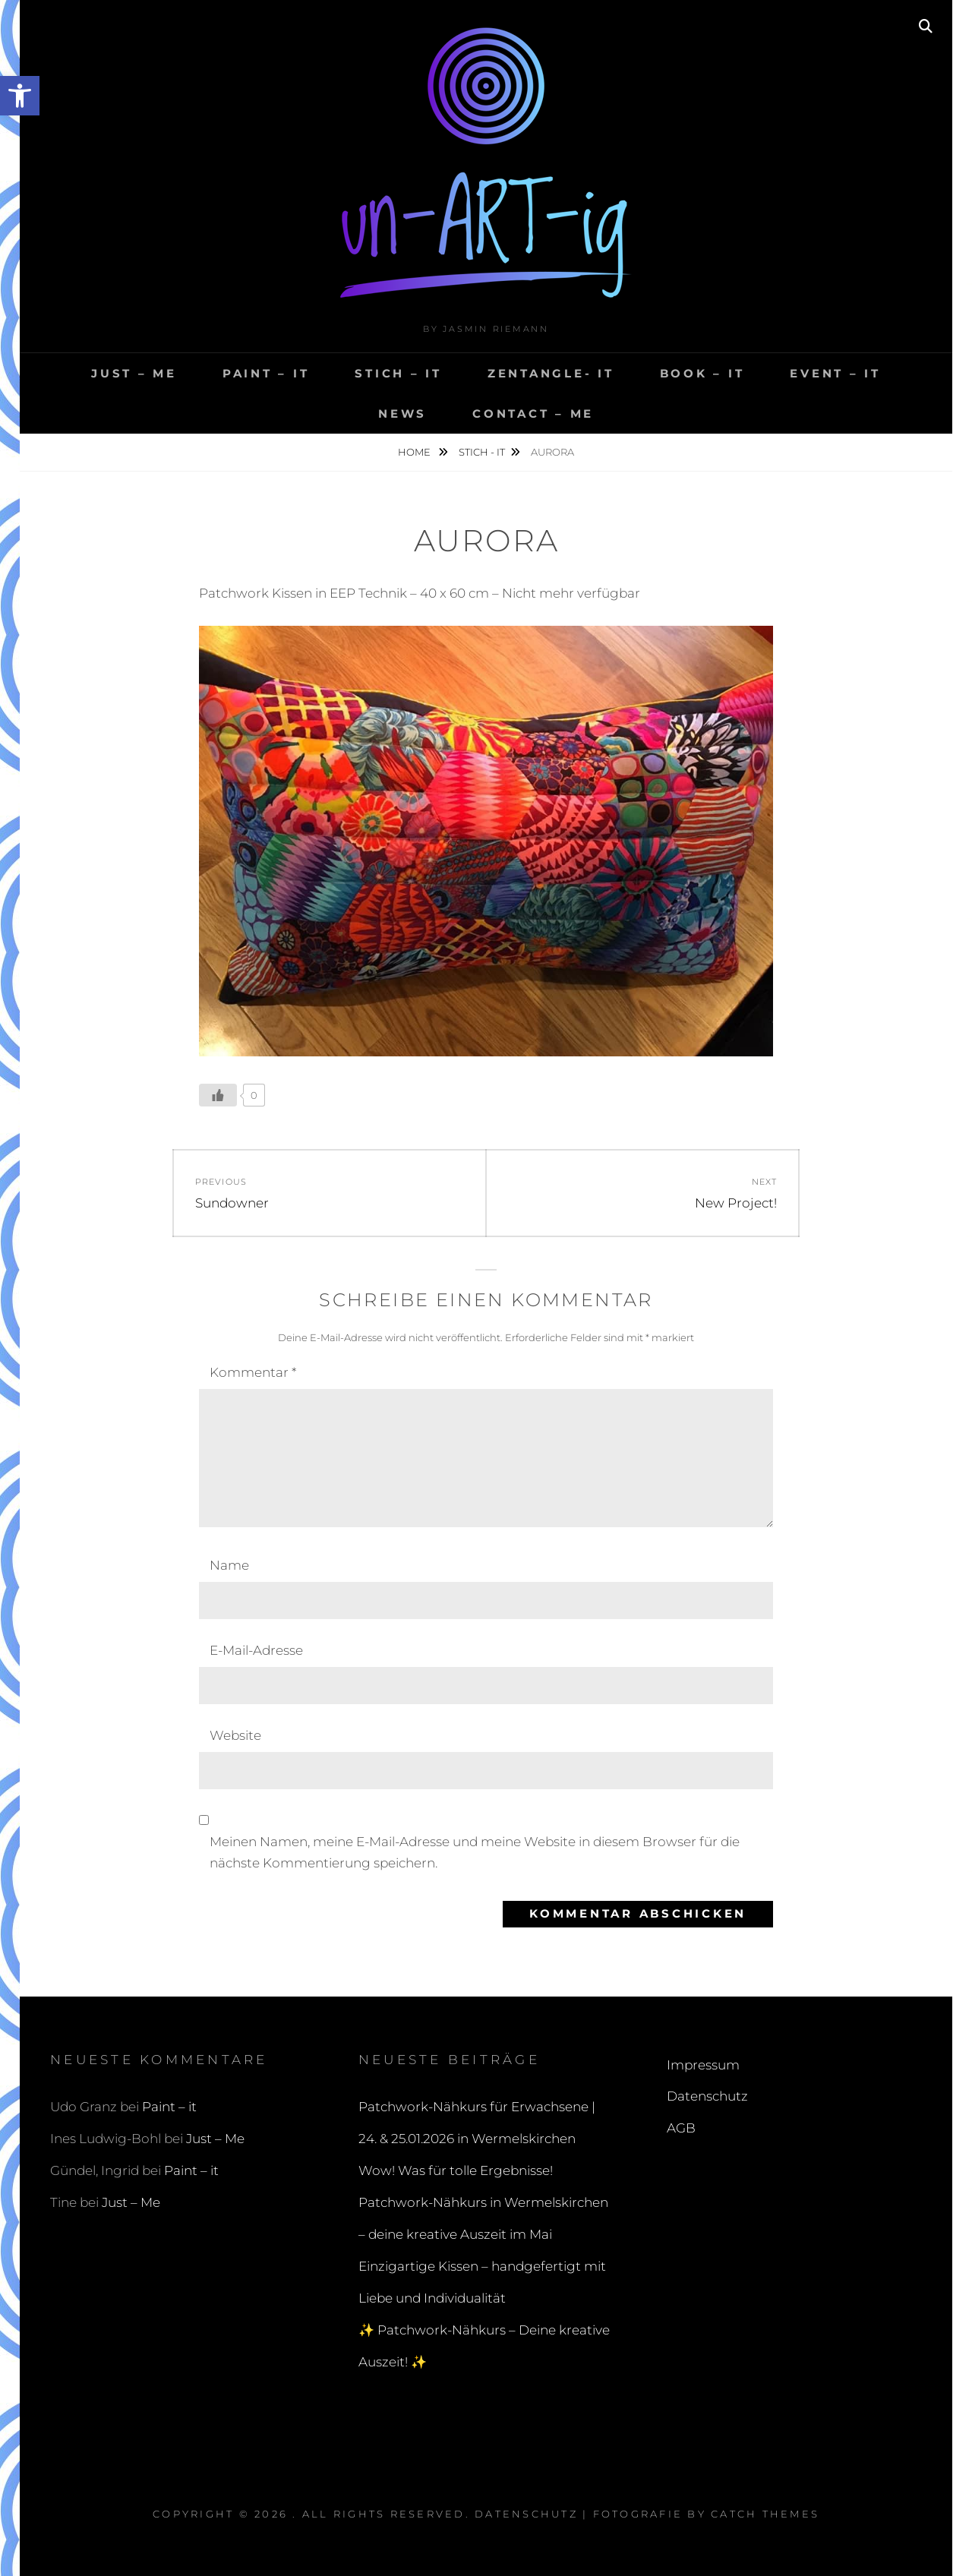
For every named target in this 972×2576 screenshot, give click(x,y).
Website (235, 1735)
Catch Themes (765, 2514)
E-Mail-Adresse (256, 1650)
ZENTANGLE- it (551, 373)
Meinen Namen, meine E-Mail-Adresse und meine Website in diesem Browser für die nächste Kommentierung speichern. (475, 1852)
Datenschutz (707, 2096)
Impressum (703, 2064)
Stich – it (398, 373)
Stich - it (482, 452)
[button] (19, 95)
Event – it (835, 373)
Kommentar (253, 1372)
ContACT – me (533, 413)
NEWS (402, 413)
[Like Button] (218, 1095)
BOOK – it (702, 373)
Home (415, 452)
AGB (681, 2128)
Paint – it (266, 373)
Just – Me (134, 373)
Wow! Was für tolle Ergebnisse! (455, 2170)
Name (229, 1565)
